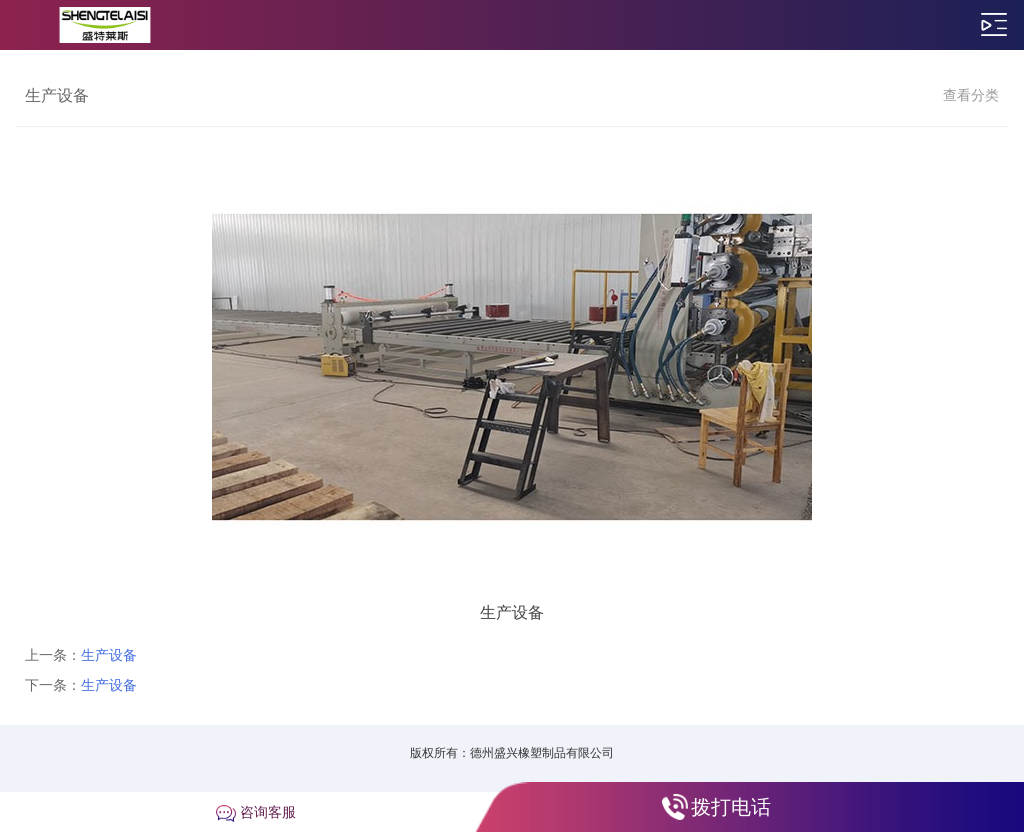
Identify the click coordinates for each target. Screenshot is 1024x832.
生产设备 (109, 655)
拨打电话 (731, 807)
